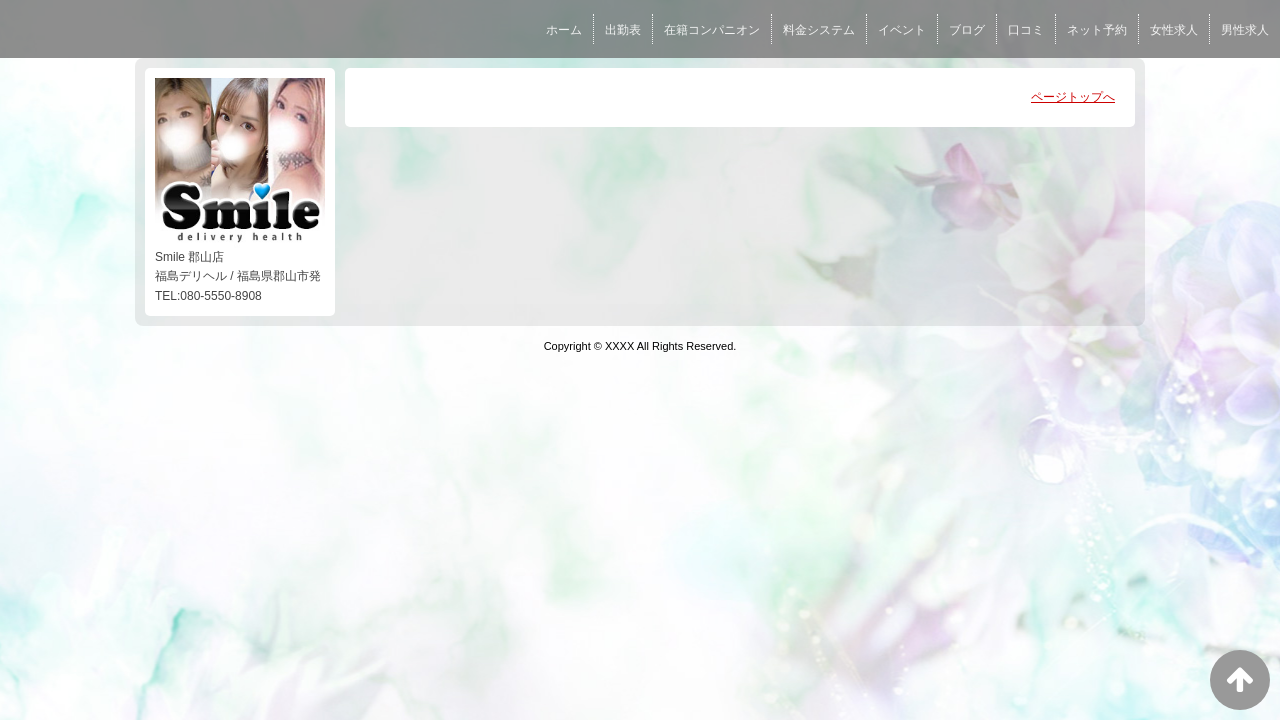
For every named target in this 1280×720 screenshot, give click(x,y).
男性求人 (1245, 30)
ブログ (967, 30)
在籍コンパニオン (712, 30)
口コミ (1026, 30)
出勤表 (623, 30)
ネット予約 (1097, 30)
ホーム (564, 30)
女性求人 (1174, 30)
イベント (902, 30)
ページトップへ (1073, 97)
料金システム (819, 30)
